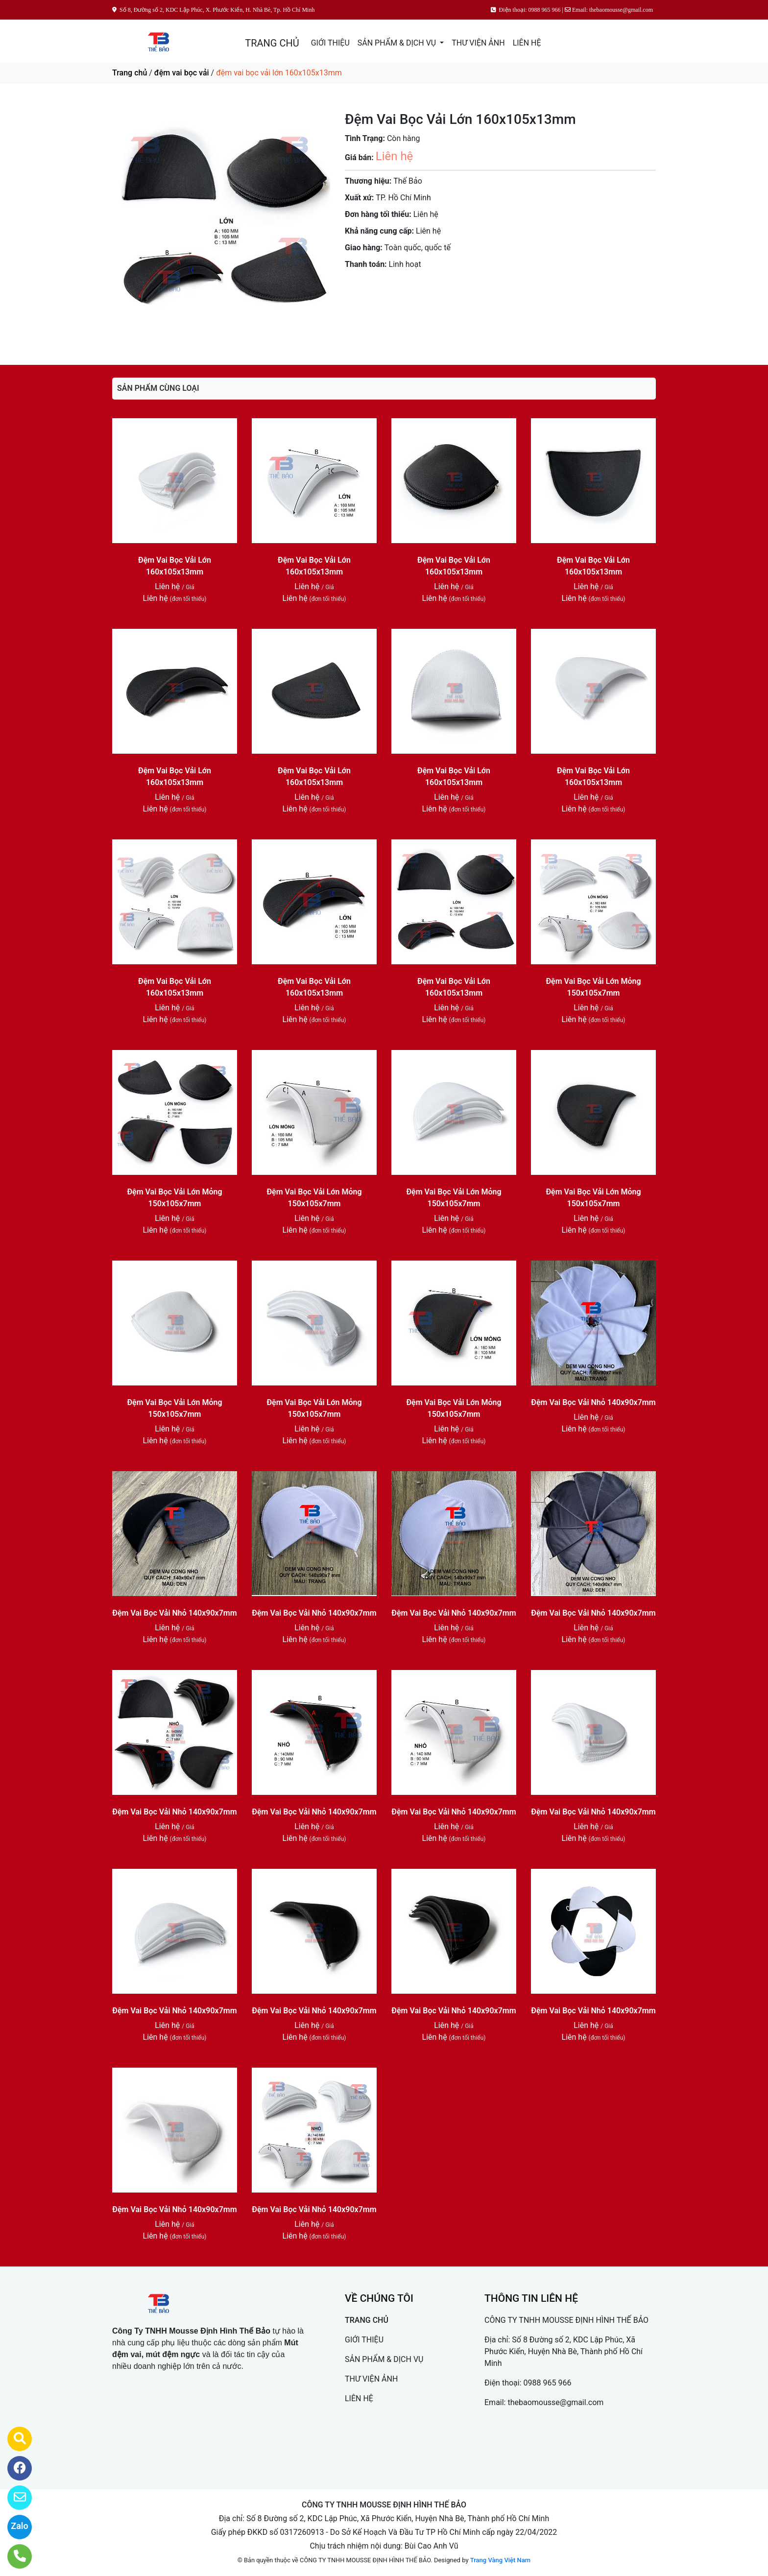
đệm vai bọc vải (181, 72)
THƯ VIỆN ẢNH (478, 43)
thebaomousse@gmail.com (555, 2402)
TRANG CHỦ (272, 43)
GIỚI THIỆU (330, 43)
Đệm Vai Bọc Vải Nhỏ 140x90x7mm (593, 1402)
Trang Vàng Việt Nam (500, 2560)
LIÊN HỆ (527, 43)
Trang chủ (129, 72)
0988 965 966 (548, 2382)
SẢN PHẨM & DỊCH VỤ (398, 43)
